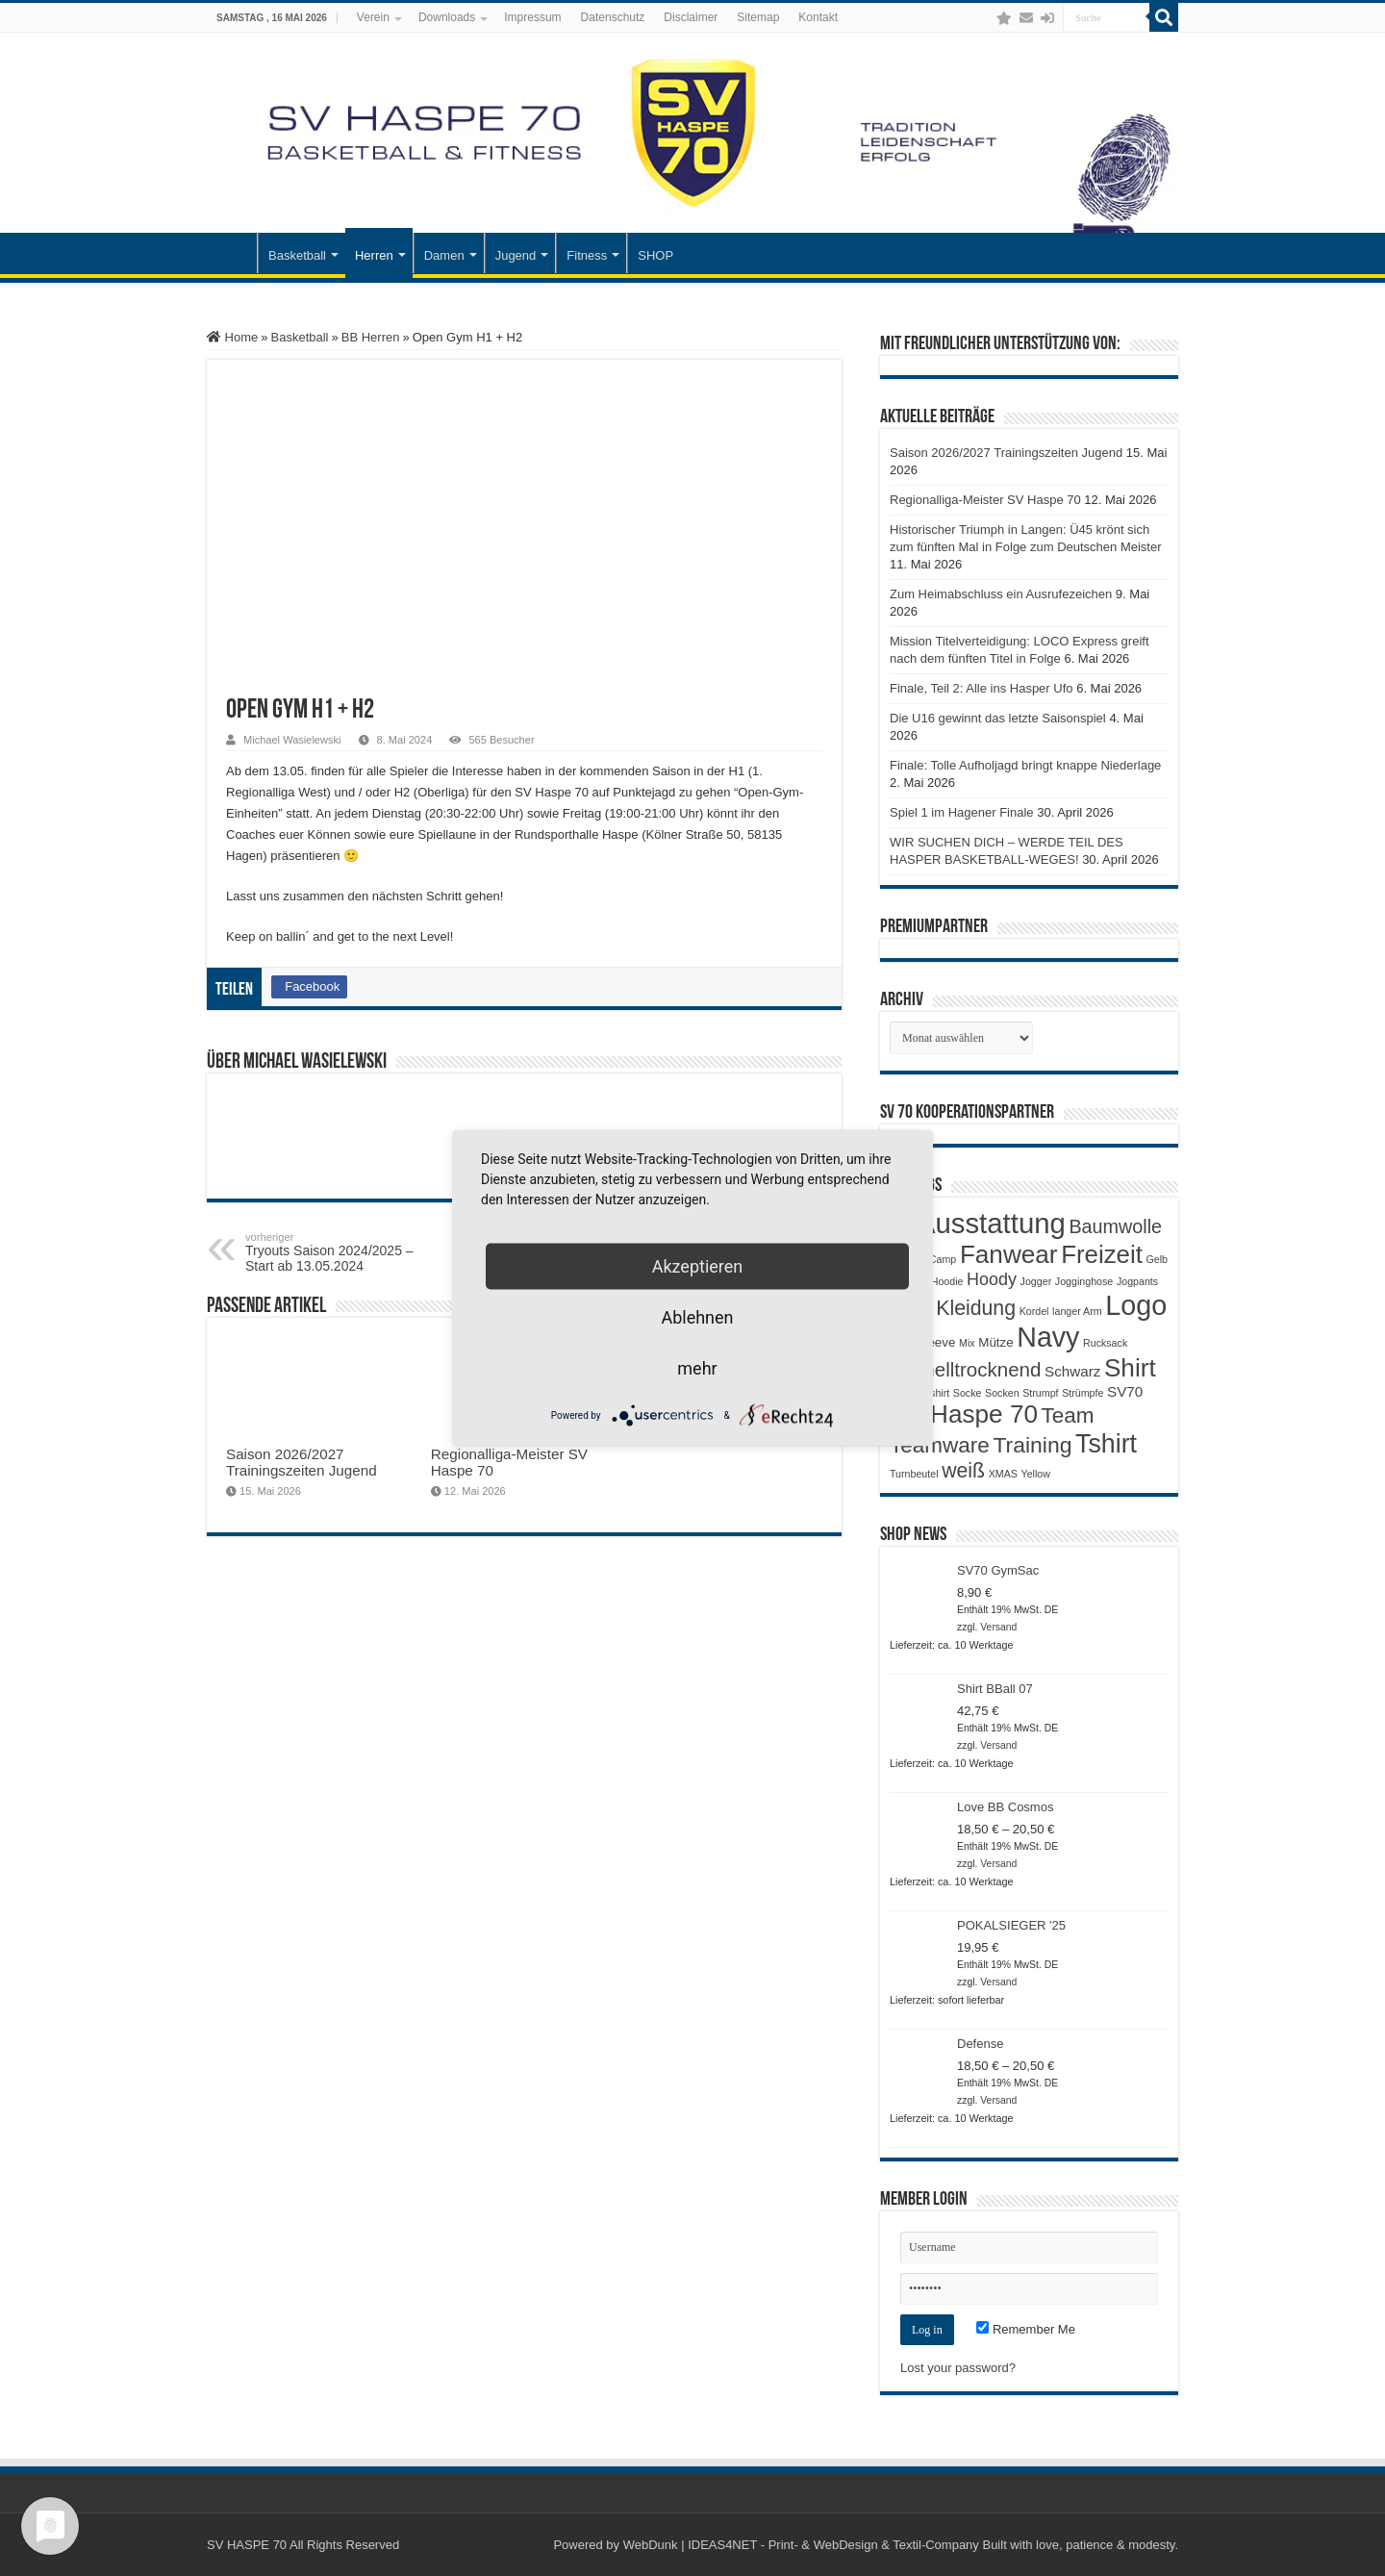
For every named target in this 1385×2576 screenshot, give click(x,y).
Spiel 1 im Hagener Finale (962, 812)
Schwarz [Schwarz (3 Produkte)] (1072, 1371)
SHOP (655, 255)
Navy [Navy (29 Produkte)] (1048, 1337)
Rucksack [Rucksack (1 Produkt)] (1105, 1343)
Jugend (516, 255)
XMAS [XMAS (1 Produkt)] (1003, 1473)
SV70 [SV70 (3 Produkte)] (1125, 1391)
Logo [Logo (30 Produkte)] (1136, 1305)
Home (232, 337)
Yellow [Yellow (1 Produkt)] (1035, 1473)
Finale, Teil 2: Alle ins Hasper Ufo (981, 688)
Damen (444, 255)
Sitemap (758, 17)
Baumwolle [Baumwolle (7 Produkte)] (1115, 1226)
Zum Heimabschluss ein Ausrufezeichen (1001, 594)
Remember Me (1025, 2329)
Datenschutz (613, 17)
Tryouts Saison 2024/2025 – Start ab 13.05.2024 (343, 1252)
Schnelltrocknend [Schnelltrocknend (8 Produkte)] (965, 1369)
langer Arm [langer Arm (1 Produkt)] (1077, 1311)
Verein (373, 17)
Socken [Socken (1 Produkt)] (1002, 1393)
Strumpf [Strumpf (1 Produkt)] (1040, 1393)
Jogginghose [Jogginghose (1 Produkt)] (1084, 1281)
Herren (374, 255)
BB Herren (370, 337)
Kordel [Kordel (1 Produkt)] (1034, 1311)
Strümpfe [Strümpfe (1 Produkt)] (1082, 1393)
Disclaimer (691, 17)
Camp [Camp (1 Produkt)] (942, 1259)
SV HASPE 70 (247, 2545)
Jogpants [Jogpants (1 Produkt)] (1137, 1281)
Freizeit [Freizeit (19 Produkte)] (1102, 1254)
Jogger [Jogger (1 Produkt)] (1036, 1281)
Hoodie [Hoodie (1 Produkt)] (947, 1281)
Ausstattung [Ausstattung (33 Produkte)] (991, 1223)
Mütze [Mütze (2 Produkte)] (995, 1342)
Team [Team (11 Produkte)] (1068, 1415)
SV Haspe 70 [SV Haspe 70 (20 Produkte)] (964, 1414)
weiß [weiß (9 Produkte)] (963, 1470)
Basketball (297, 255)
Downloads (446, 17)
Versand (998, 1627)
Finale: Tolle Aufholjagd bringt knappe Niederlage (1025, 765)
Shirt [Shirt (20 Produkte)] (1130, 1367)
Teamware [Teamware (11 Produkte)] (940, 1445)
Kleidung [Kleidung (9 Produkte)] (976, 1308)
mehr (697, 1368)
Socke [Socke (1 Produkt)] (967, 1393)
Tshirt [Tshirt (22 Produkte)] (1106, 1443)
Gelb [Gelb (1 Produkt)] (1157, 1259)
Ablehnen (697, 1317)
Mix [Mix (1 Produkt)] (967, 1343)
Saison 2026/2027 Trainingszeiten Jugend (301, 1462)
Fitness (587, 255)
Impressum (532, 17)
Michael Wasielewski (292, 739)
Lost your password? (958, 2368)
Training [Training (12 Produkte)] (1032, 1444)
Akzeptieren (697, 1266)
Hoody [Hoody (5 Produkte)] (992, 1279)
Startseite (232, 253)
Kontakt (818, 17)
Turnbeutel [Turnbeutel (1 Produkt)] (914, 1473)
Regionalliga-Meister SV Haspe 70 (985, 499)
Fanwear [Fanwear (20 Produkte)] (1009, 1254)
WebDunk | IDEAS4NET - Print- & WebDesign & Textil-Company (801, 2545)
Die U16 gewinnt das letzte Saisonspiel (998, 718)
